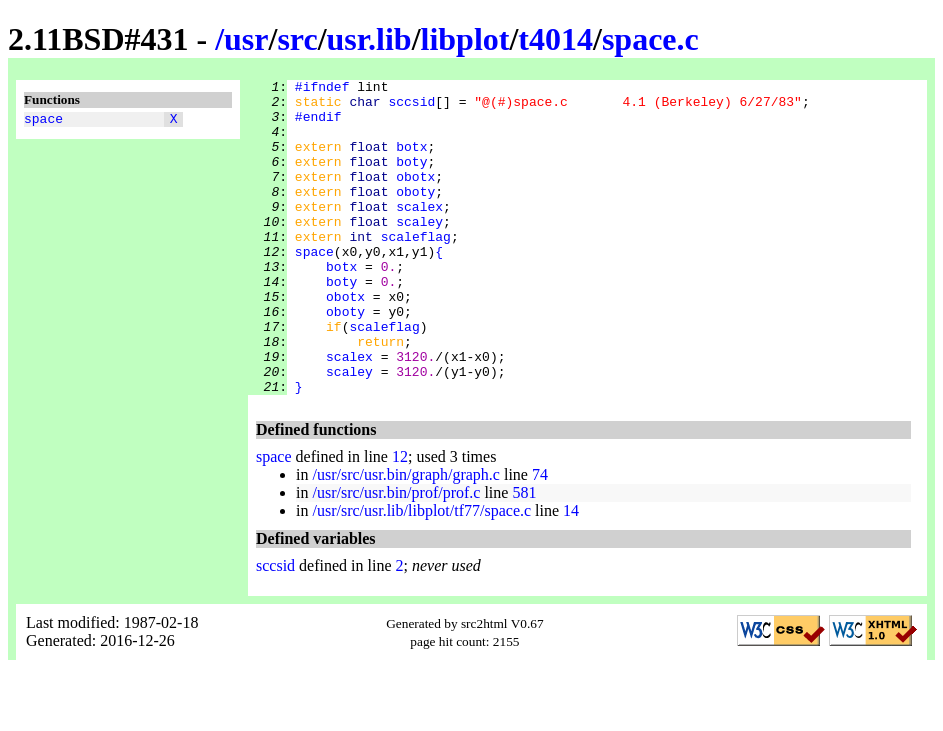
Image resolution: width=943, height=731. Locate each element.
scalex (419, 233)
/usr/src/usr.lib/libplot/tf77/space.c (421, 573)
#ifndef (322, 89)
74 (540, 537)
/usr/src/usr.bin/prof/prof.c (396, 555)
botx (411, 161)
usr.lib (369, 39)
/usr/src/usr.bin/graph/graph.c (406, 537)
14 (571, 573)
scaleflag (416, 269)
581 (524, 555)
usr (246, 39)
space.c (650, 39)
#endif (318, 125)
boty (411, 179)
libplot (465, 39)
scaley (419, 251)
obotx (415, 197)
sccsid (411, 107)
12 (400, 519)
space (43, 121)
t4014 (555, 39)
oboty (415, 215)
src (297, 39)
